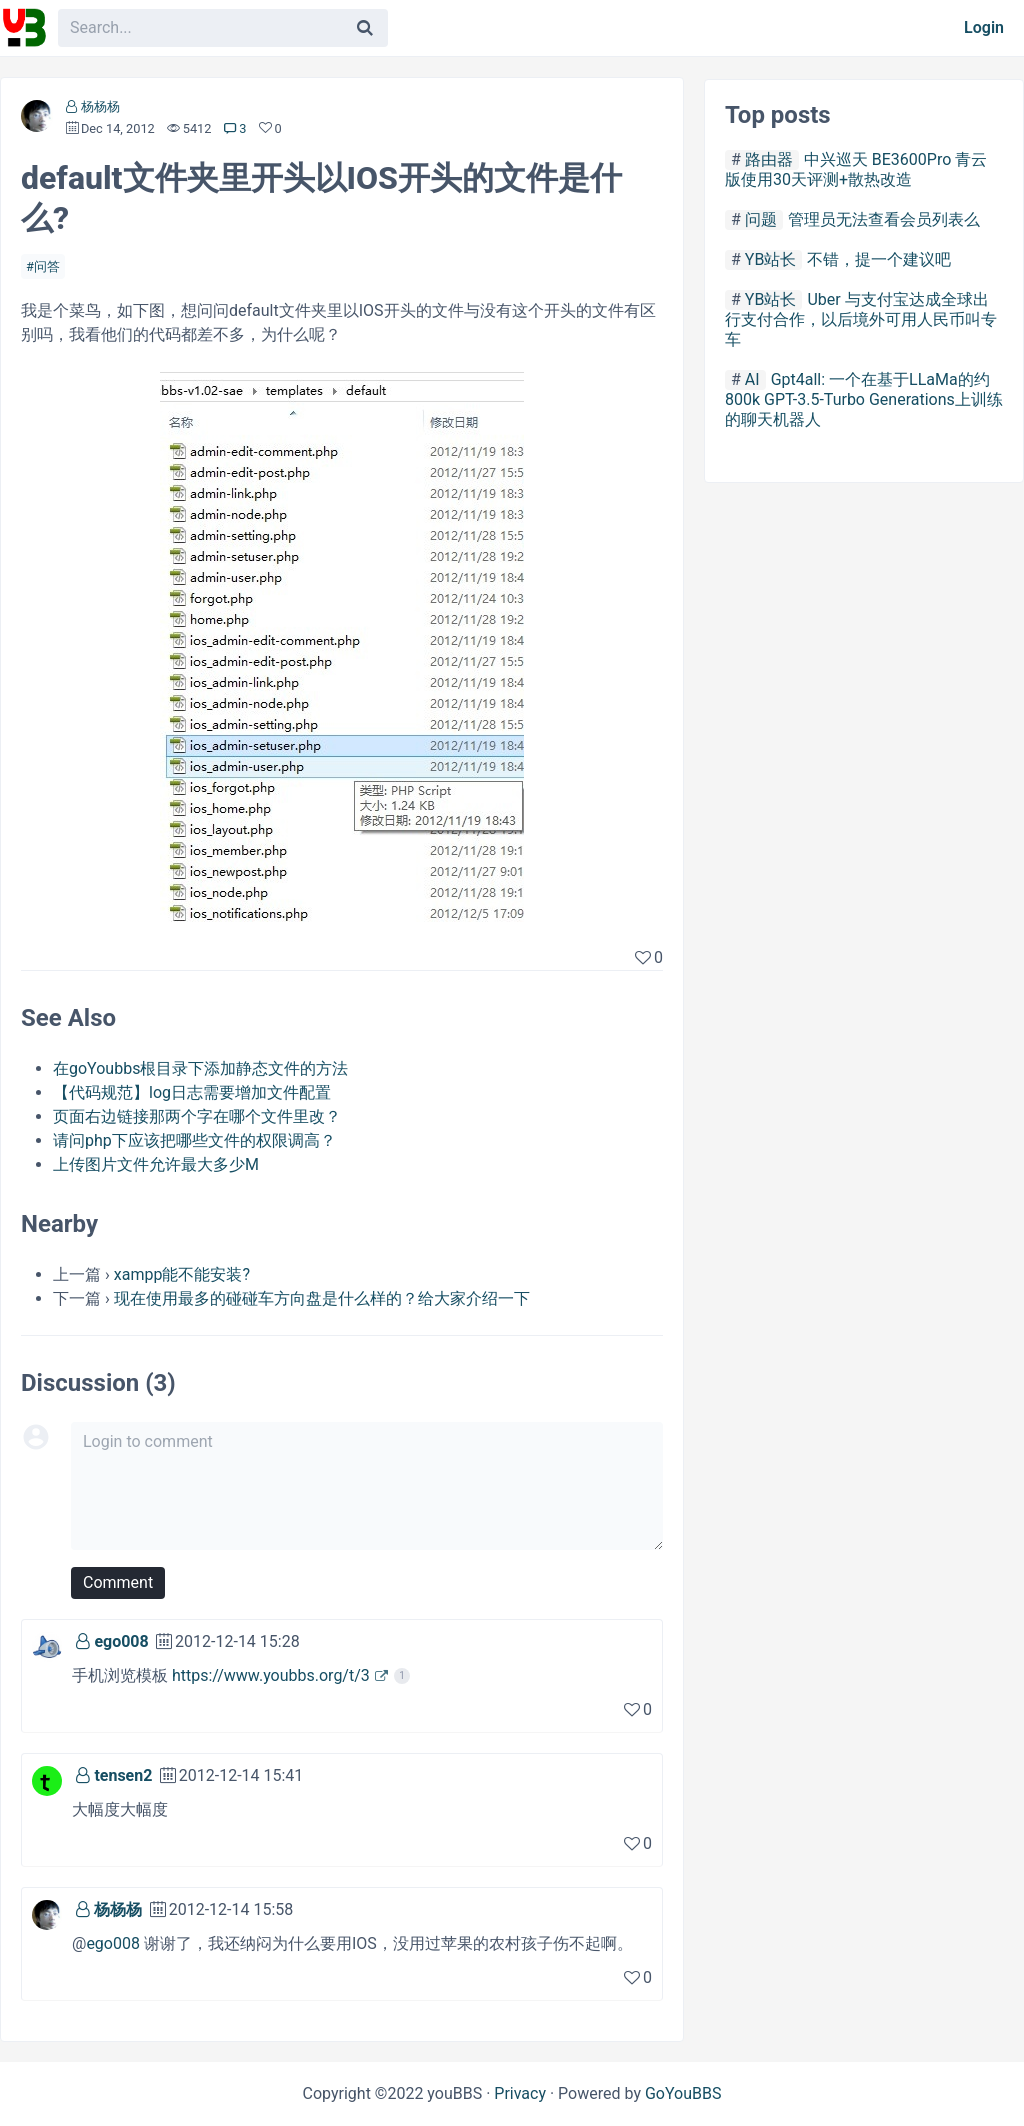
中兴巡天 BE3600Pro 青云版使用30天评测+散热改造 (856, 169)
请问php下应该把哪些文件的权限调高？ (194, 1140)
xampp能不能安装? (182, 1274)
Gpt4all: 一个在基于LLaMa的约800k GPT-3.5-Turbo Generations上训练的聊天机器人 (864, 399)
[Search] (365, 28)
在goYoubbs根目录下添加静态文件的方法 (200, 1068)
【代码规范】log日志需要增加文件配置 (192, 1092)
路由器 (769, 159)
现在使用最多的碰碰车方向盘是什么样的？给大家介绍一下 (322, 1298)
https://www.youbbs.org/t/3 (271, 1675)
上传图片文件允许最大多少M (156, 1164)
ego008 (121, 1641)
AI (752, 379)
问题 (761, 219)
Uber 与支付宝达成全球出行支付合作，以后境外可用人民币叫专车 (861, 319)
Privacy (520, 2093)
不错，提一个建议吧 (879, 259)
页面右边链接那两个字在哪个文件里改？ (197, 1116)
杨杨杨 (100, 106)
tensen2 (123, 1775)
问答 (47, 266)
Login (984, 27)
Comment (118, 1582)
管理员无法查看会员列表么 (884, 219)
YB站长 (771, 259)
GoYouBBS (683, 2093)
